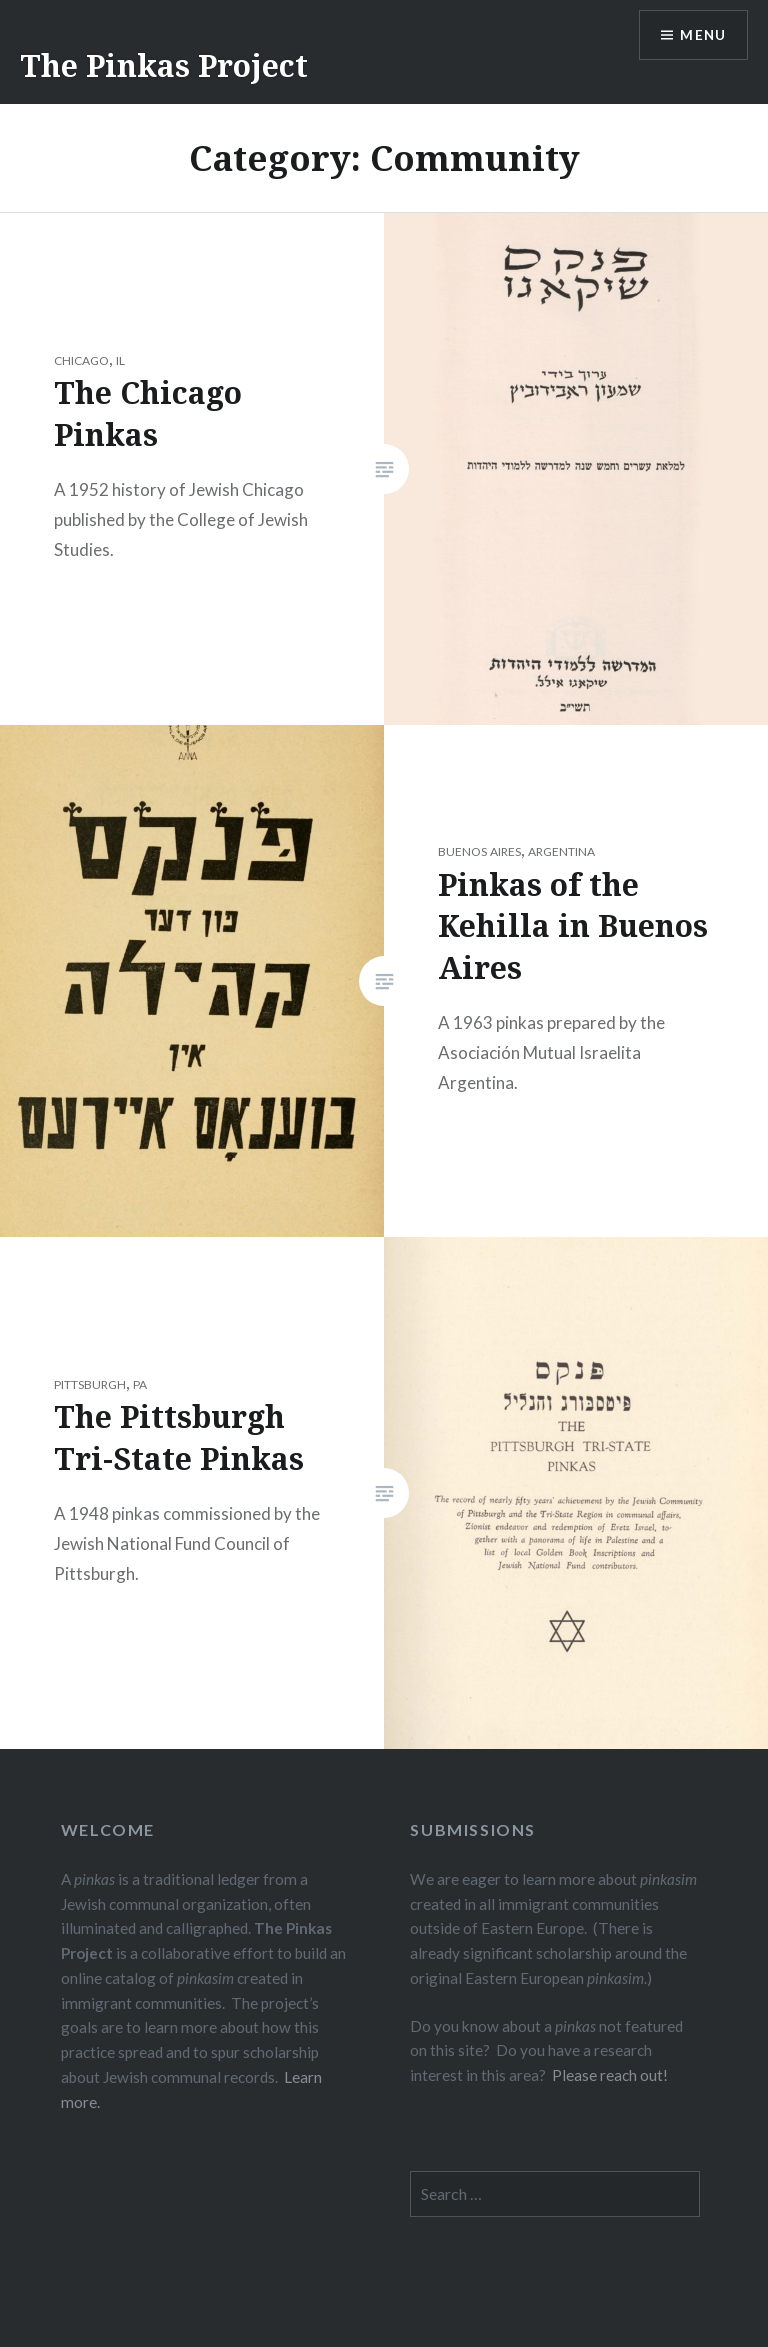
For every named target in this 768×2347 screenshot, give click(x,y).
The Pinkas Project (164, 65)
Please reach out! (610, 2075)
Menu (702, 35)
